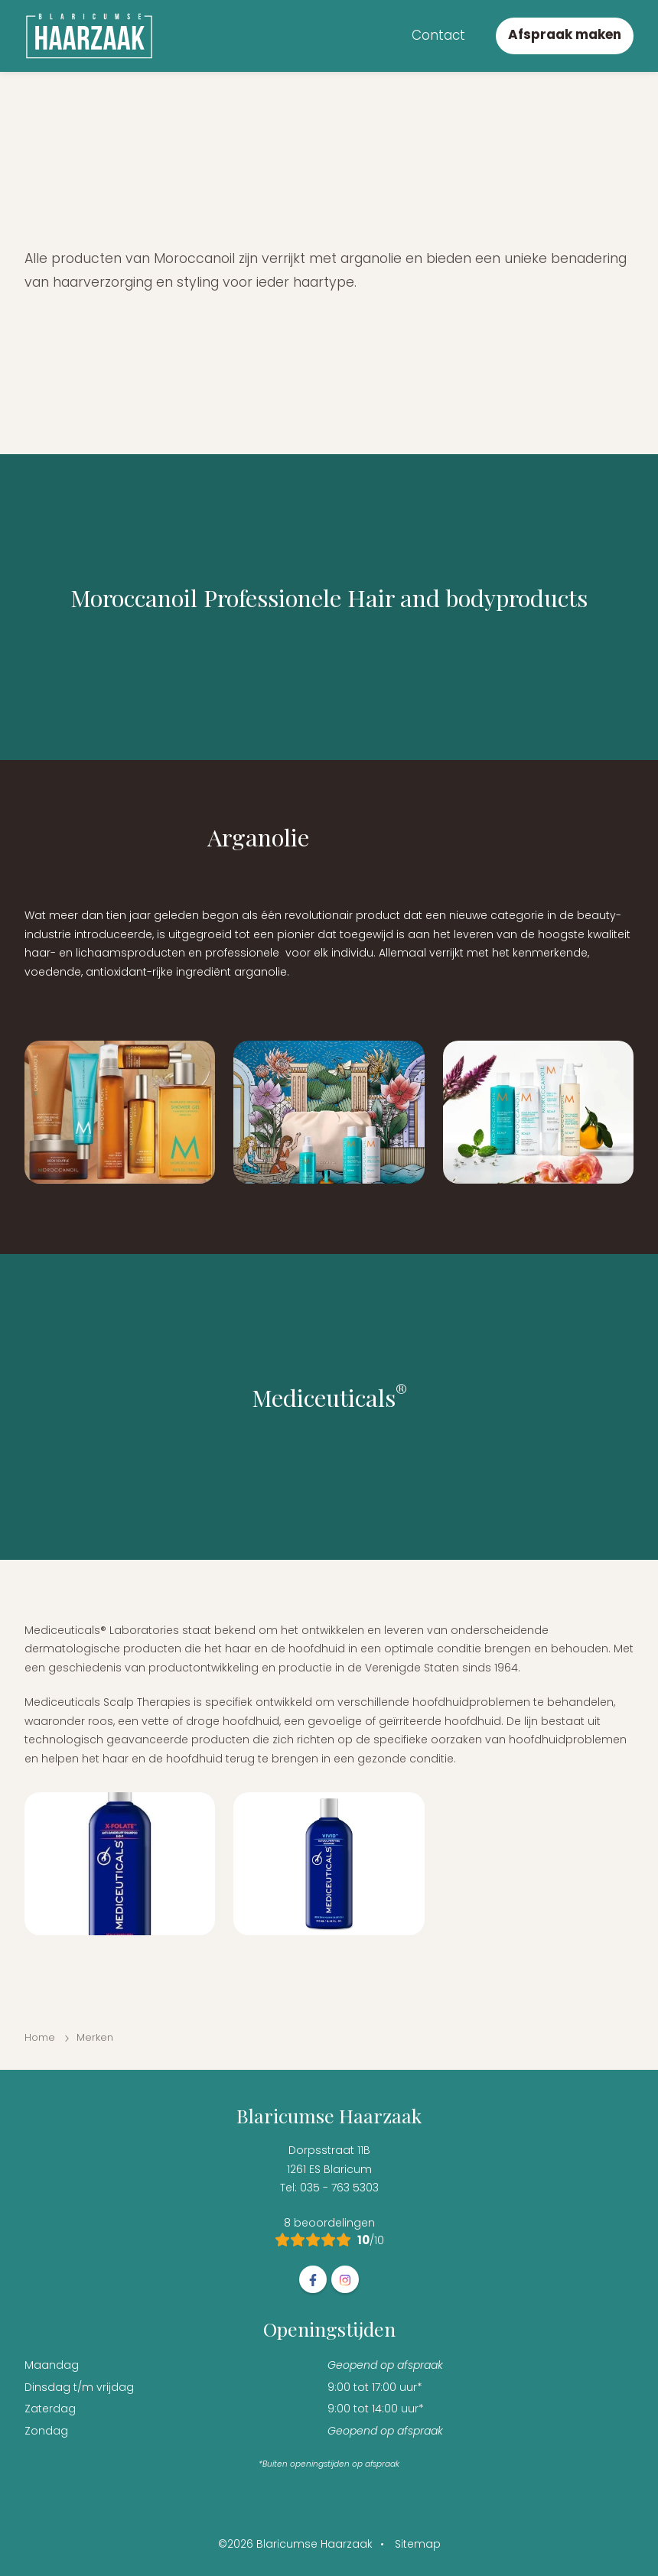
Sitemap (418, 2544)
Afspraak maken (564, 34)
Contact (438, 35)
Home (39, 2037)
